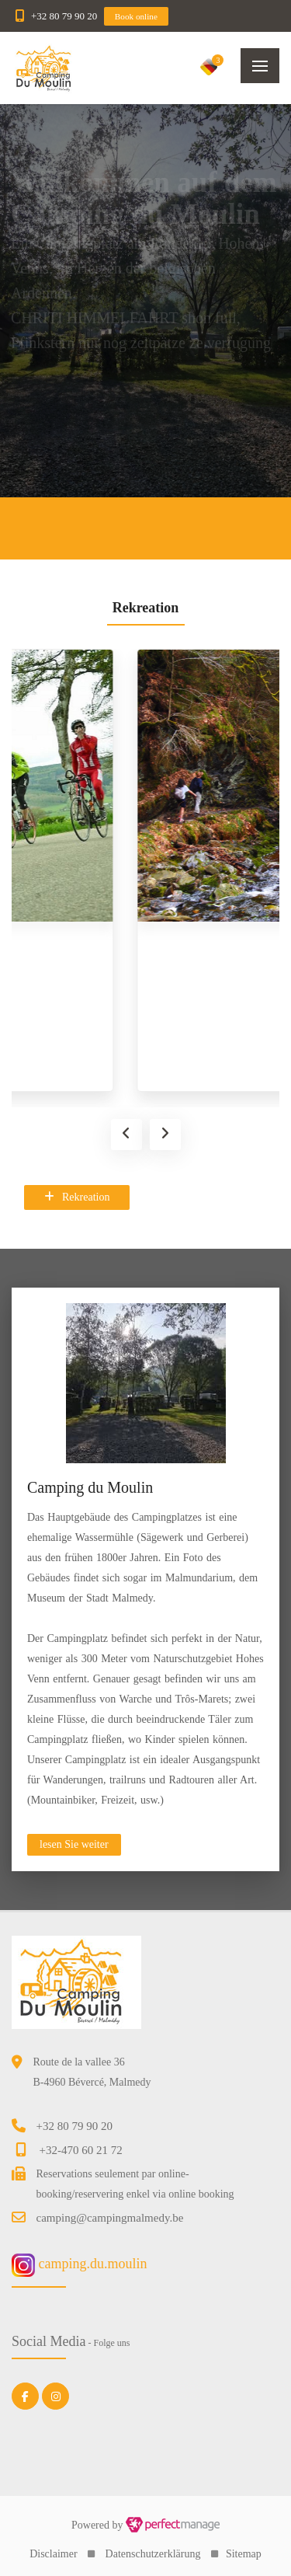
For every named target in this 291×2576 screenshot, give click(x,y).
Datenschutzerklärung (153, 2554)
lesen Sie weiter (74, 1844)
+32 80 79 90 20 (64, 16)
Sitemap (244, 2554)
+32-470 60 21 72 (81, 2150)
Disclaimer (53, 2554)
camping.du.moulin (79, 2263)
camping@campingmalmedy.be (110, 2218)
